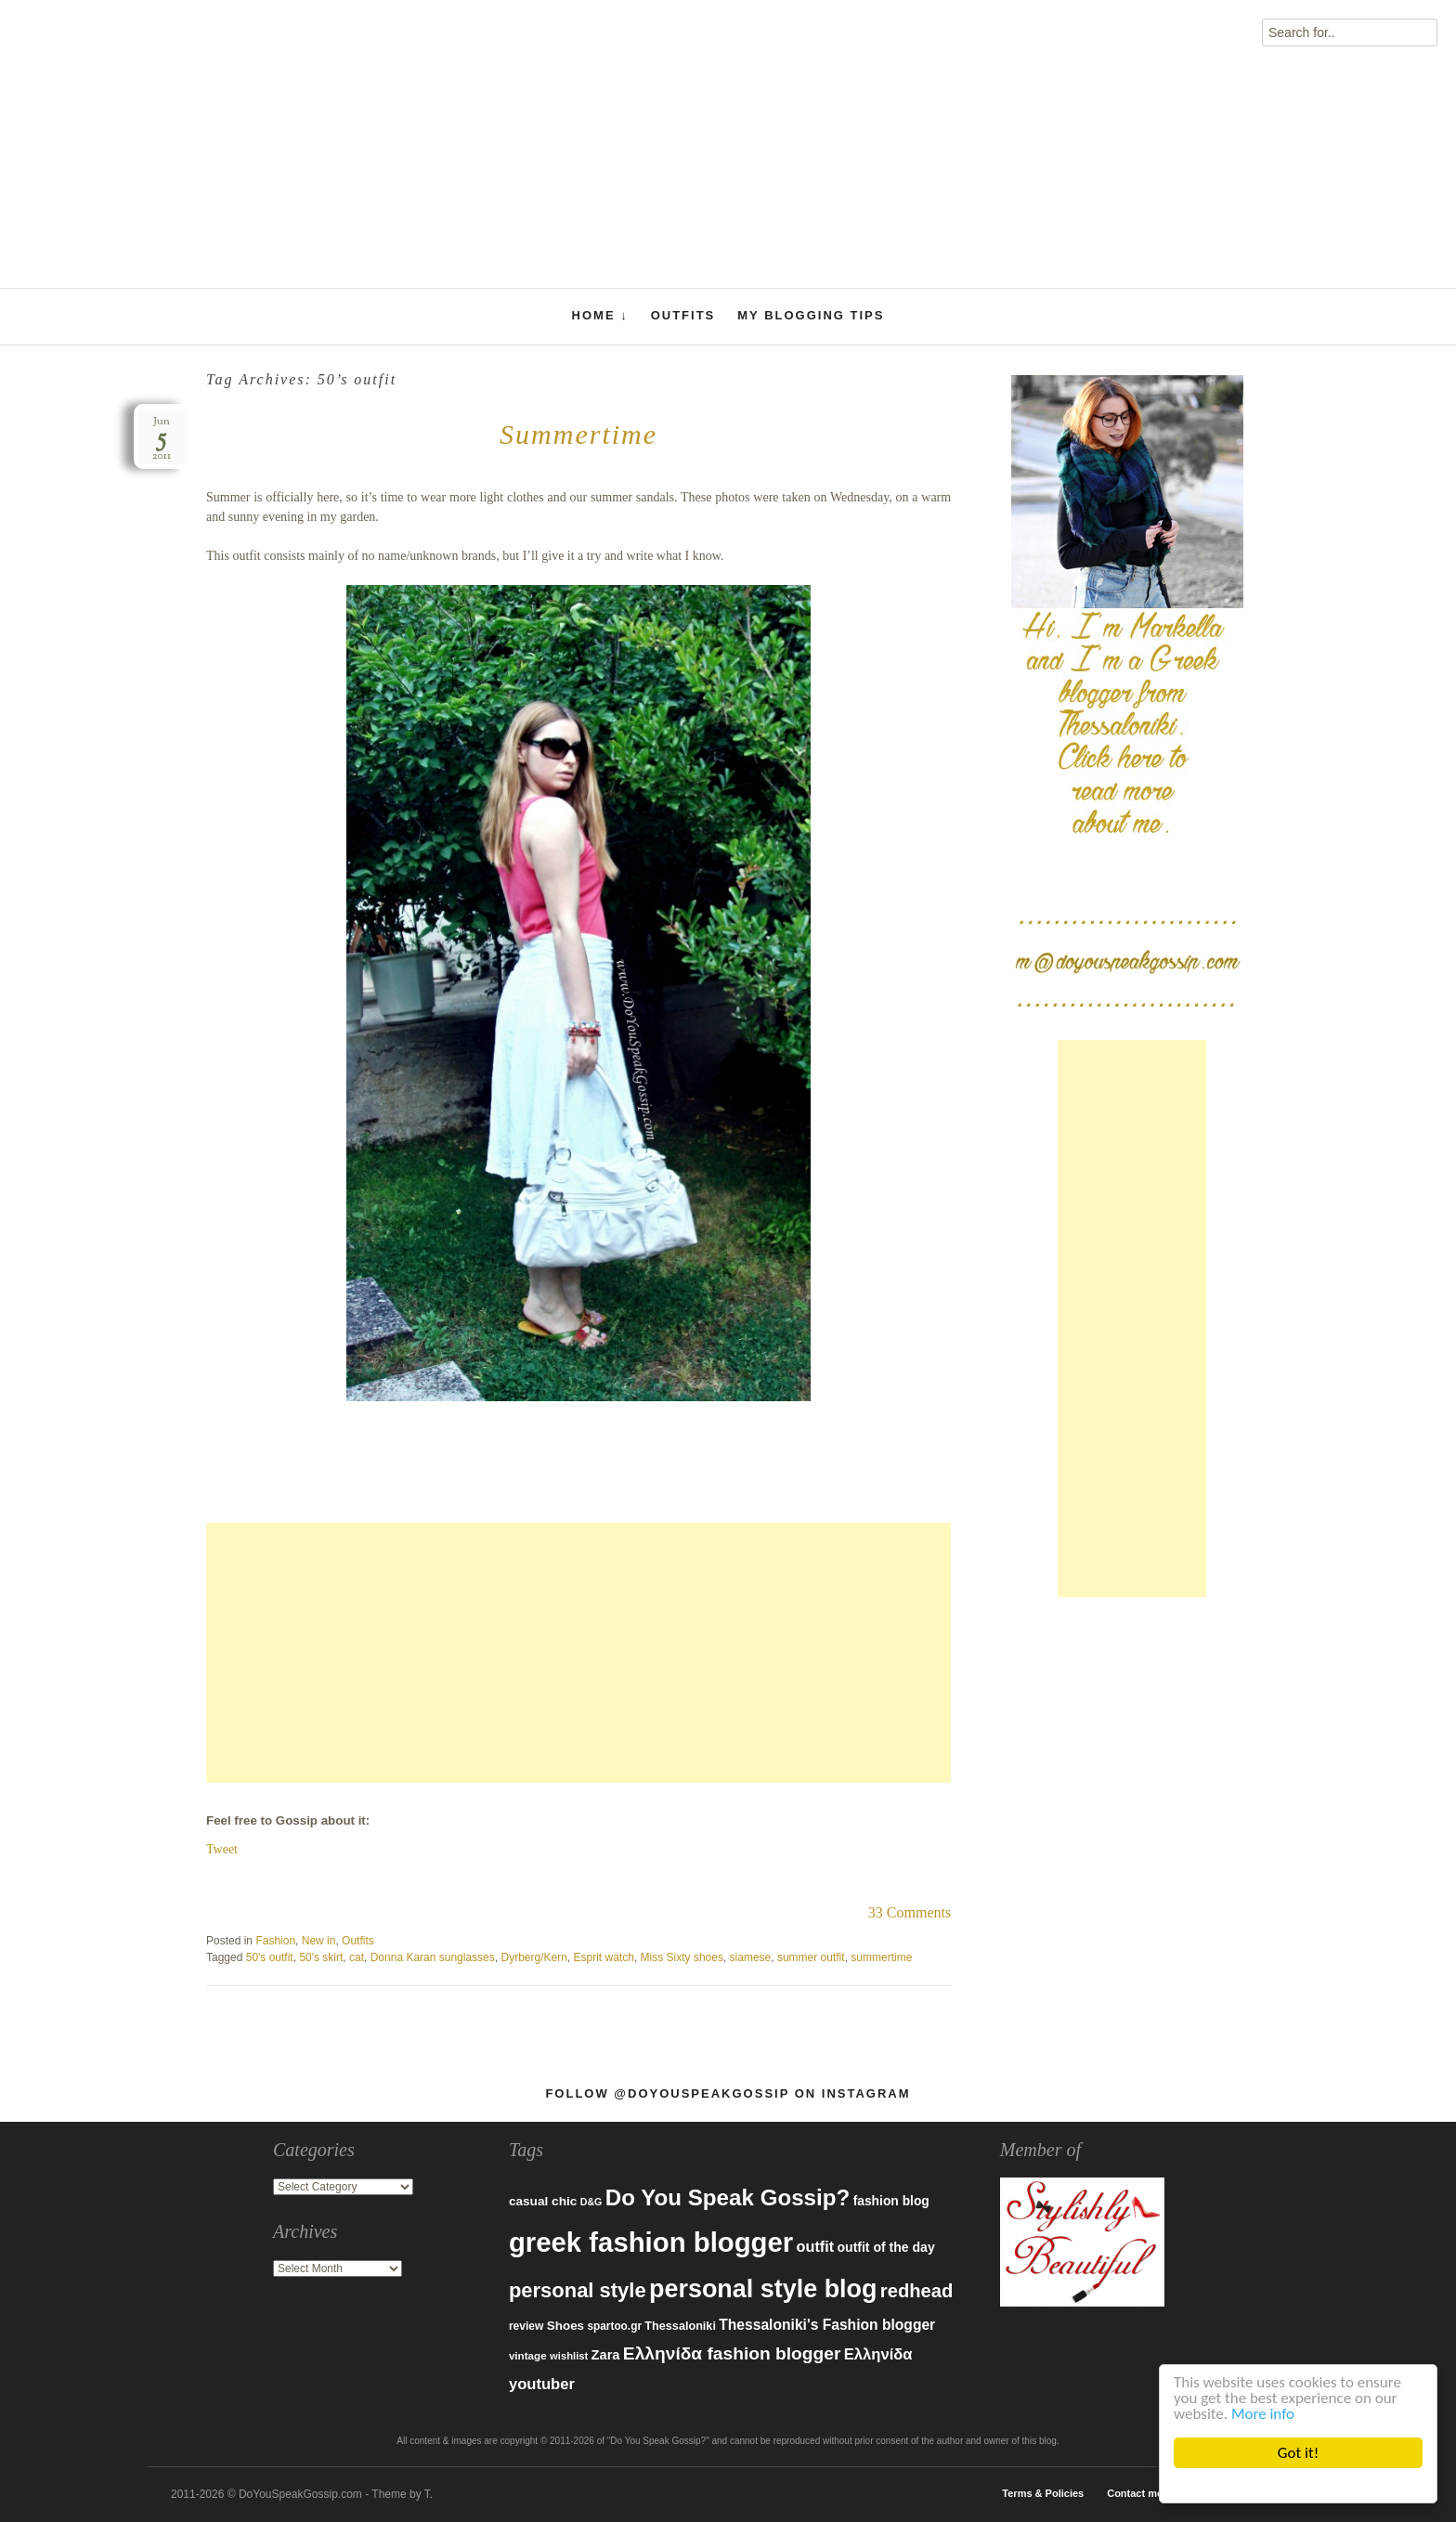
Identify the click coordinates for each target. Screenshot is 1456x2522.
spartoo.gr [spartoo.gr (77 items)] (614, 2326)
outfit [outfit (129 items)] (816, 2246)
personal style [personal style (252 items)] (577, 2290)
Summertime (578, 434)
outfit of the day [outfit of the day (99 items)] (885, 2247)
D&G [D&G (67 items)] (591, 2201)
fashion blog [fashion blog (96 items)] (891, 2200)
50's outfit (269, 1957)
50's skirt (321, 1957)
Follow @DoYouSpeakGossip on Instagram (727, 2093)
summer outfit (811, 1957)
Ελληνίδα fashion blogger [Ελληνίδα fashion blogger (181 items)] (732, 2353)
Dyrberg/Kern (533, 1957)
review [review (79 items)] (526, 2326)
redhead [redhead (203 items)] (917, 2291)
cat (356, 1957)
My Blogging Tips (810, 315)
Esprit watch (604, 1957)
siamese (751, 1957)
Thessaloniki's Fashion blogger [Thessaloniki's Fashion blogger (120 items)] (827, 2325)
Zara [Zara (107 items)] (606, 2354)
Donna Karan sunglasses (432, 1957)
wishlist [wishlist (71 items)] (569, 2355)
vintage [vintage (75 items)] (528, 2355)
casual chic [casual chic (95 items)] (543, 2201)
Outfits (683, 315)
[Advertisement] (578, 1653)
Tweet (222, 1849)
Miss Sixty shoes (682, 1957)
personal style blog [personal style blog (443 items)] (763, 2289)
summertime (881, 1957)
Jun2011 (161, 438)
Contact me (1135, 2493)
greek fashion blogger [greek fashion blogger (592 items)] (651, 2242)
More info (1262, 2414)
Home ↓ (600, 315)
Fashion (275, 1940)
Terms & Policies (1043, 2493)
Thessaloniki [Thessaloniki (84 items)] (680, 2326)
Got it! (1298, 2453)
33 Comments (909, 1912)
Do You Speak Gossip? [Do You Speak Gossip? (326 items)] (728, 2197)
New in (319, 1940)
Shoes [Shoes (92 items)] (565, 2326)
